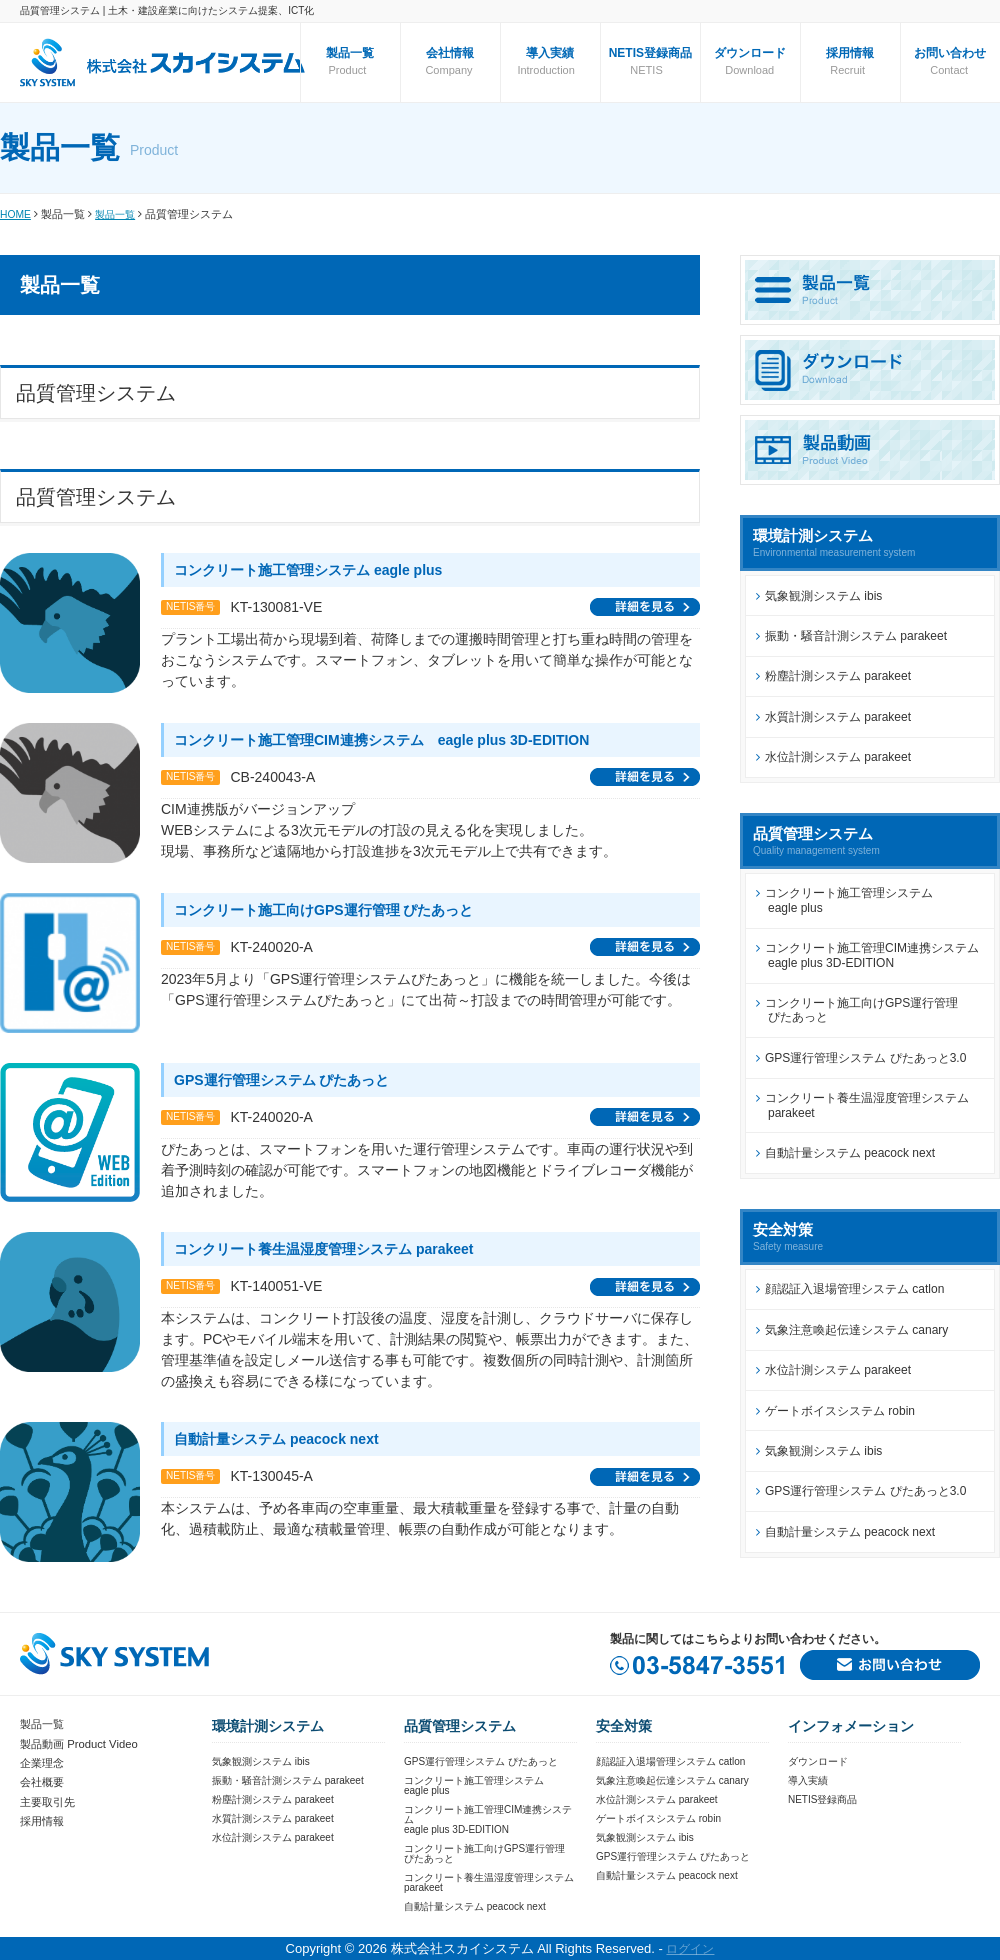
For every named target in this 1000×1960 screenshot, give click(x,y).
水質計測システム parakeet (838, 717)
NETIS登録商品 (650, 53)
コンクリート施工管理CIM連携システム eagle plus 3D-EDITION (867, 955)
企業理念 (44, 1762)
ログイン (690, 1948)
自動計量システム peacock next (850, 1153)
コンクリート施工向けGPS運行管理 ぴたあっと (857, 1010)
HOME (16, 214)
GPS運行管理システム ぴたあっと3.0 (865, 1058)
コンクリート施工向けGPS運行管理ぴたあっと (484, 1853)
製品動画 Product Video (83, 1743)
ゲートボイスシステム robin (840, 1411)
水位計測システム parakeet (838, 757)
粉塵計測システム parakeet (838, 676)
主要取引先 (50, 1800)
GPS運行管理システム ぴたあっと (481, 1761)
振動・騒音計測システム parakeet (856, 636)
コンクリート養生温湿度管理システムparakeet (489, 1882)
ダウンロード (750, 53)
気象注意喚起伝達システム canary (856, 1330)
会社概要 (44, 1781)
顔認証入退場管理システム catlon (854, 1289)
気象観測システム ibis (823, 596)
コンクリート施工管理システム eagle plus (844, 900)
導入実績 (550, 53)
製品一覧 (119, 214)
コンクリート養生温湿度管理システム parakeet (862, 1105)
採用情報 (850, 53)
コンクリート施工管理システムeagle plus (474, 1785)
